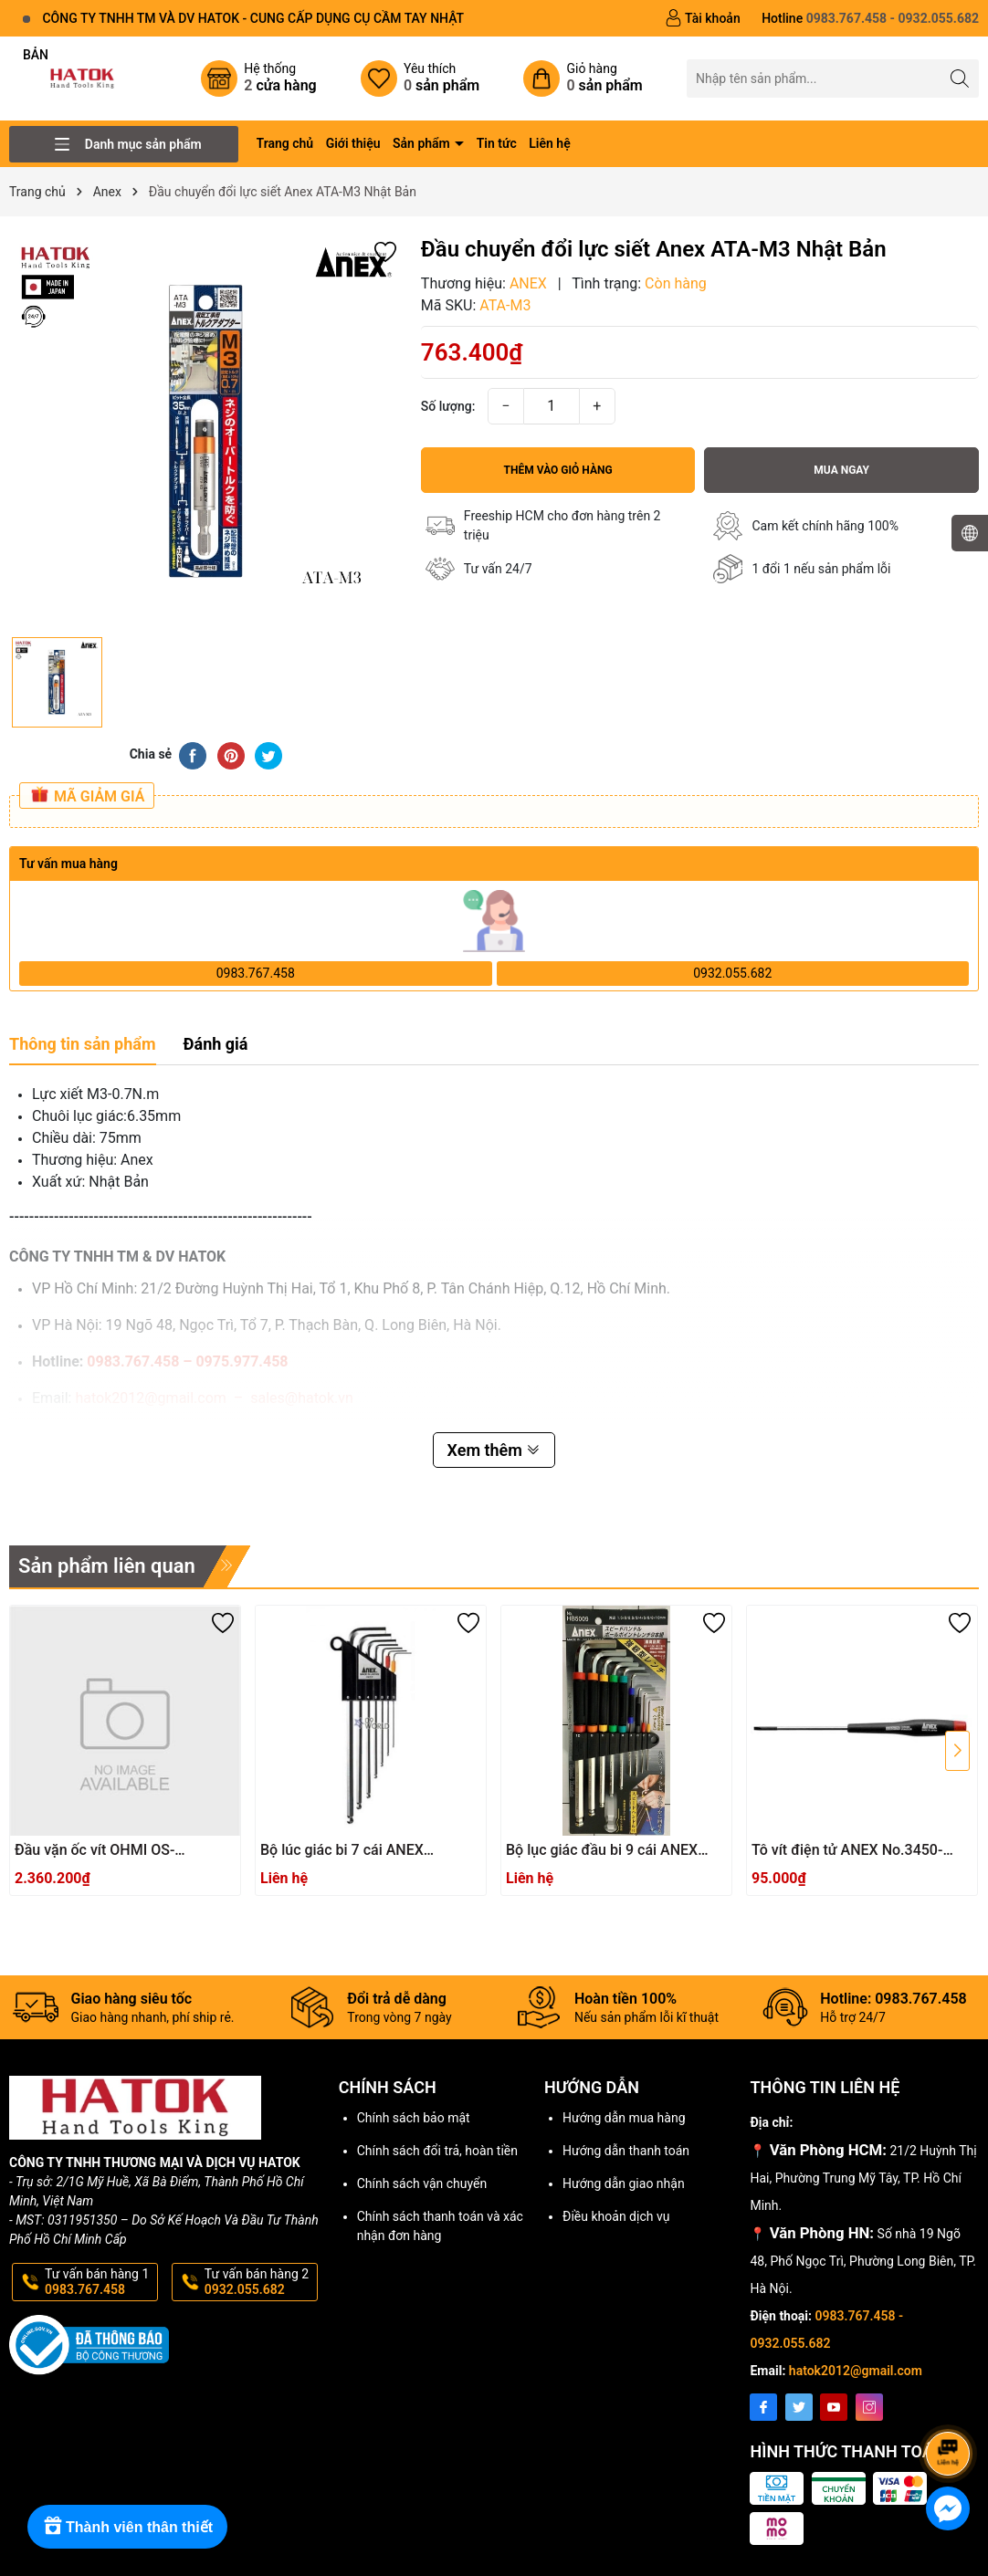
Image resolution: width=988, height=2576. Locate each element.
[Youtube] (833, 2407)
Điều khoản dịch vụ (615, 2216)
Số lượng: (448, 406)
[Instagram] (869, 2407)
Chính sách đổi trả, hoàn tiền (437, 2150)
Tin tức (497, 143)
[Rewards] (127, 2527)
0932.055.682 (732, 973)
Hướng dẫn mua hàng (623, 2117)
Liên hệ (549, 143)
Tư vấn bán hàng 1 (99, 2282)
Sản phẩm (423, 143)
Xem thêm (494, 1450)
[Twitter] (799, 2407)
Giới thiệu (353, 143)
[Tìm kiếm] (960, 78)
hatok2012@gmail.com (855, 2370)
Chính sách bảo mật (413, 2117)
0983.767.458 (255, 973)
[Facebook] (763, 2407)
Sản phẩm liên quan (106, 1566)
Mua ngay (841, 470)
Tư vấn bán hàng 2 (259, 2282)
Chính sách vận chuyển (422, 2183)
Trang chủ (285, 143)
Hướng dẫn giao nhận (623, 2183)
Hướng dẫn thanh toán (625, 2150)
